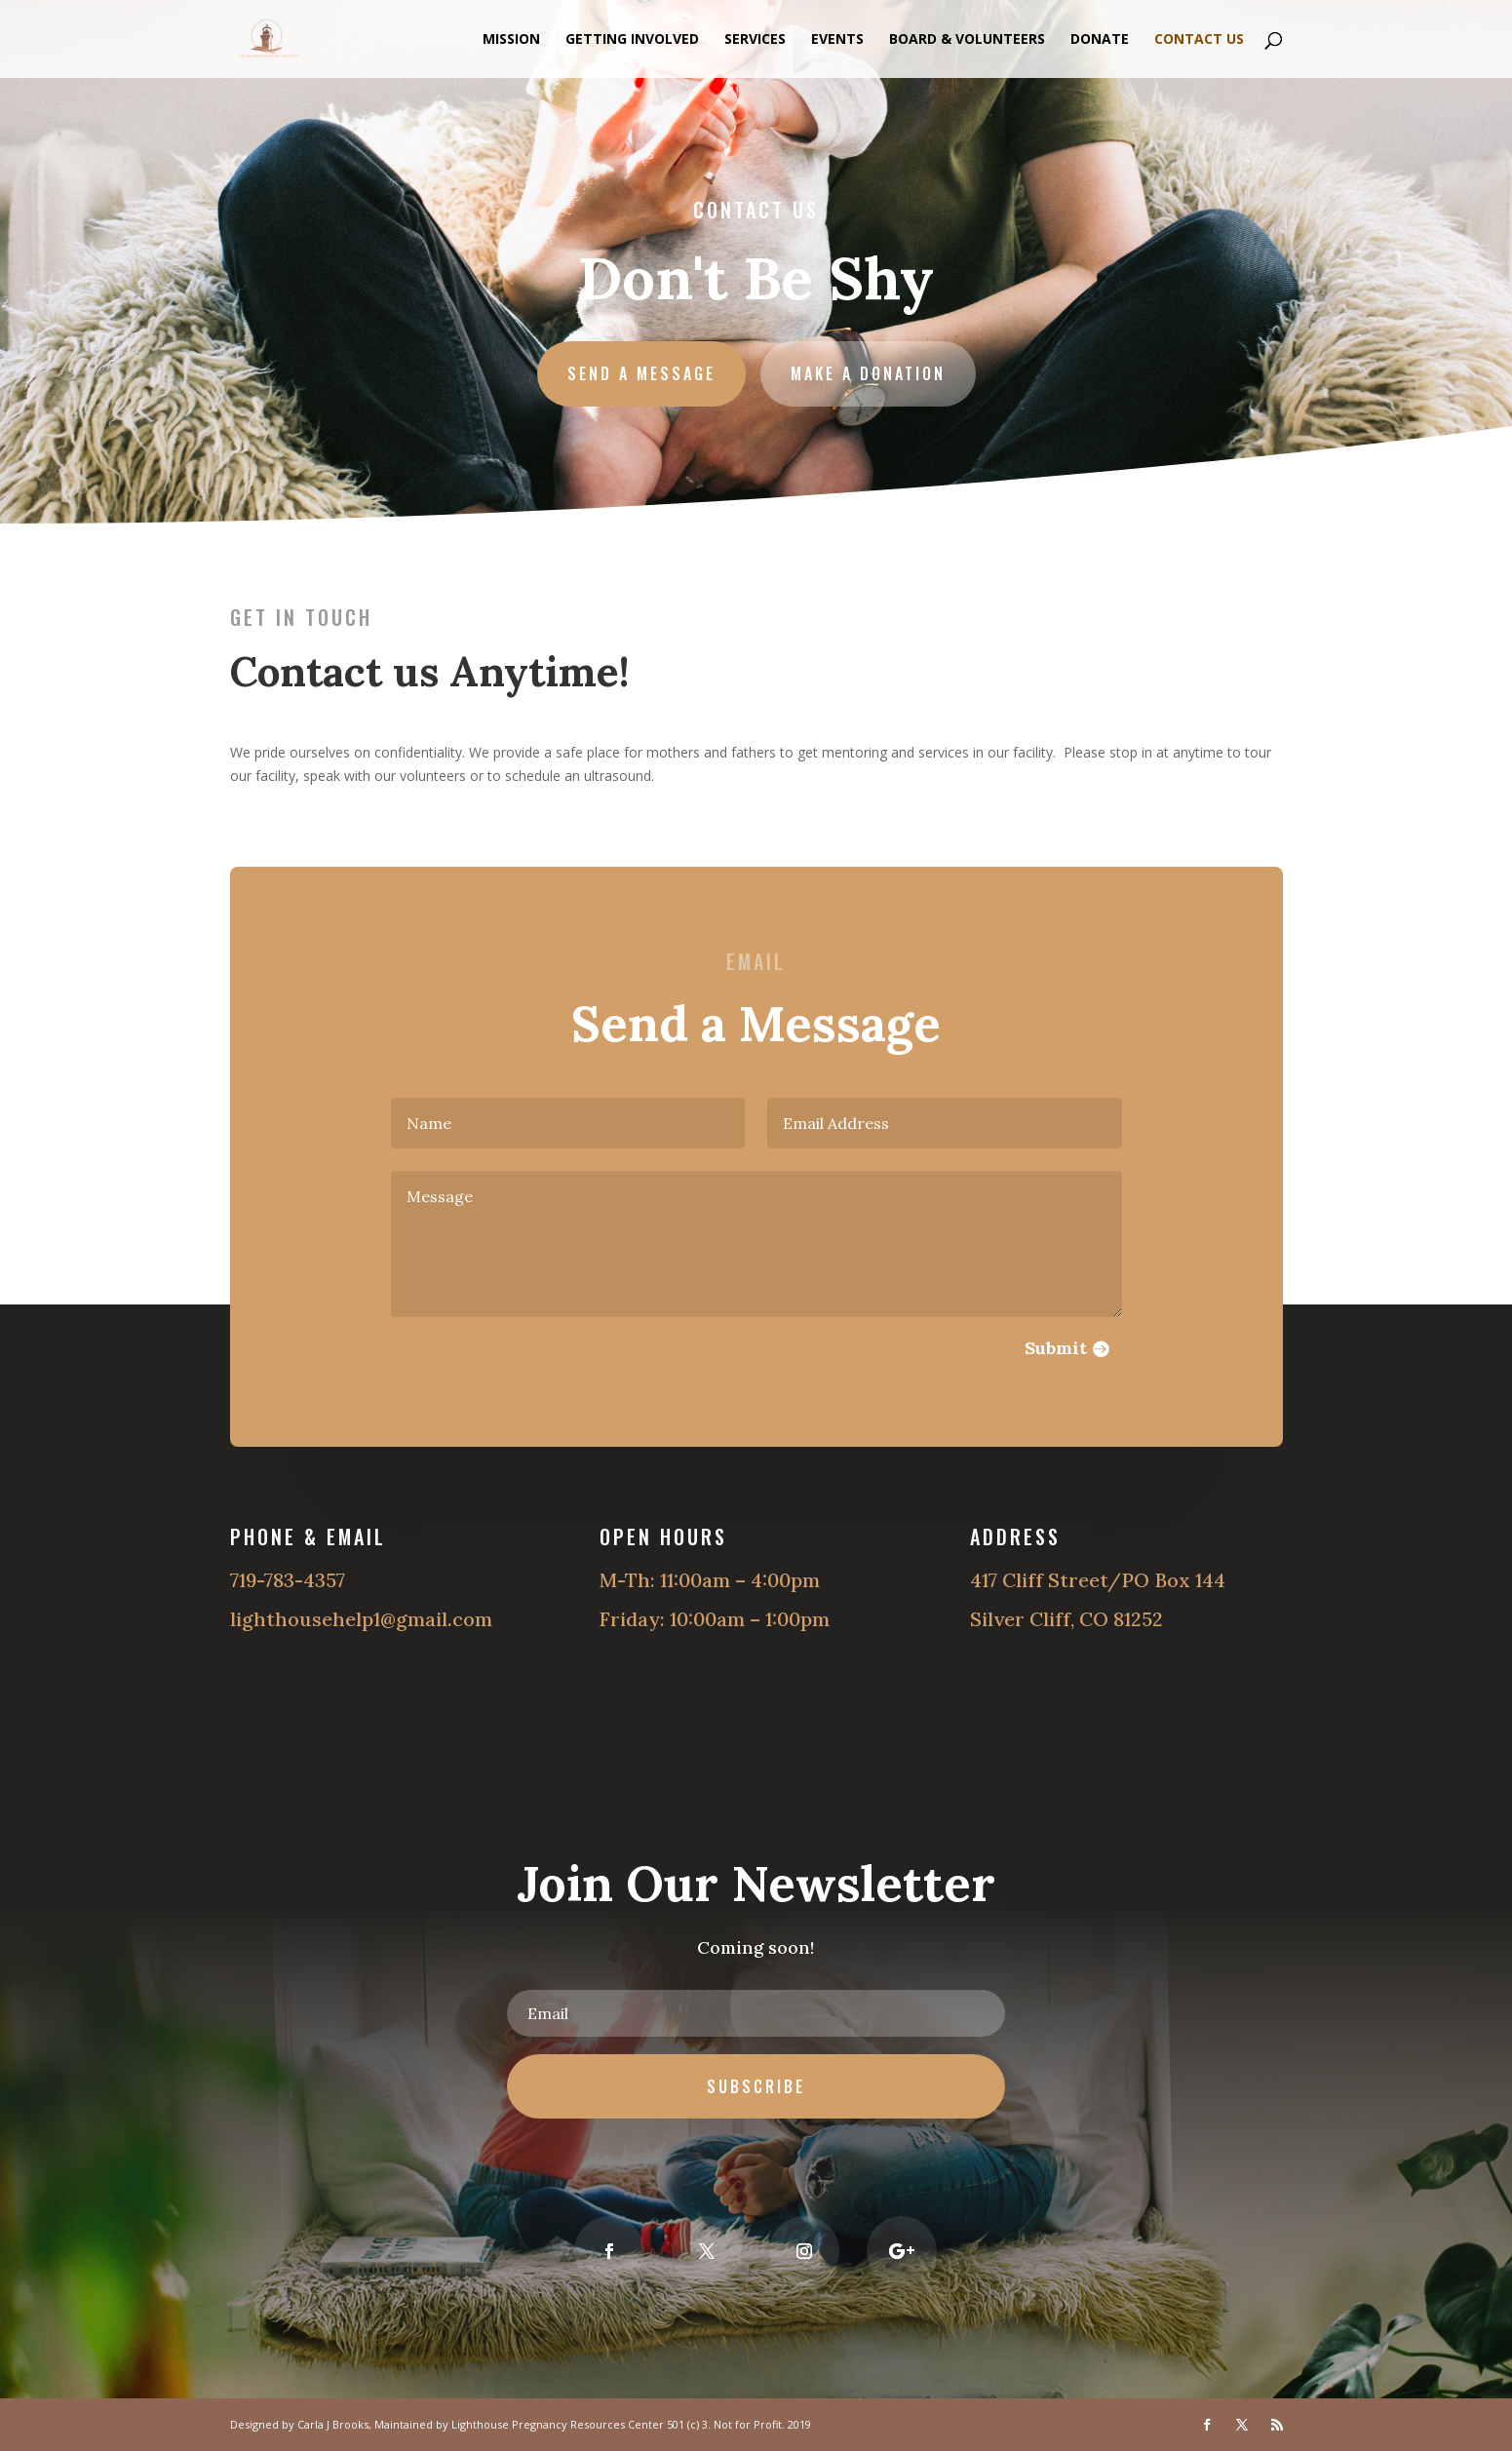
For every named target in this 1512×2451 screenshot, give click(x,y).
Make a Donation (866, 371)
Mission (511, 40)
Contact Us (1199, 40)
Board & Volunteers (967, 40)
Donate (1099, 40)
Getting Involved (632, 40)
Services (755, 40)
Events (837, 40)
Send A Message (643, 371)
